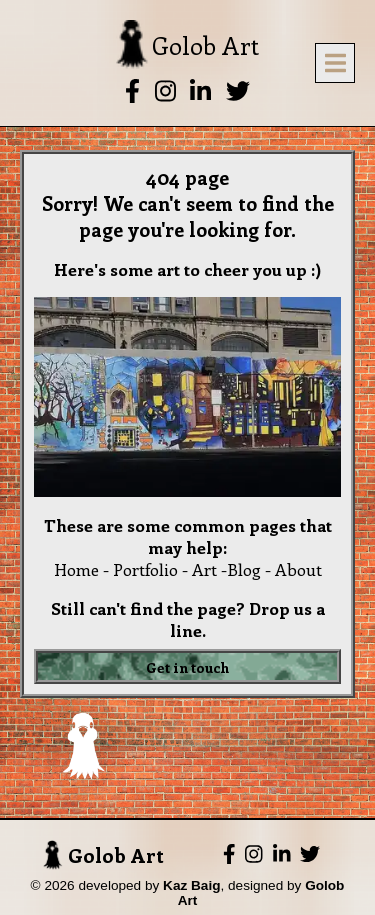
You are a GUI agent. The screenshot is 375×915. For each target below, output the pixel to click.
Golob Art (103, 855)
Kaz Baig (191, 885)
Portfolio (145, 569)
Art (204, 569)
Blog (244, 569)
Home (76, 569)
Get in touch (188, 666)
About (298, 569)
